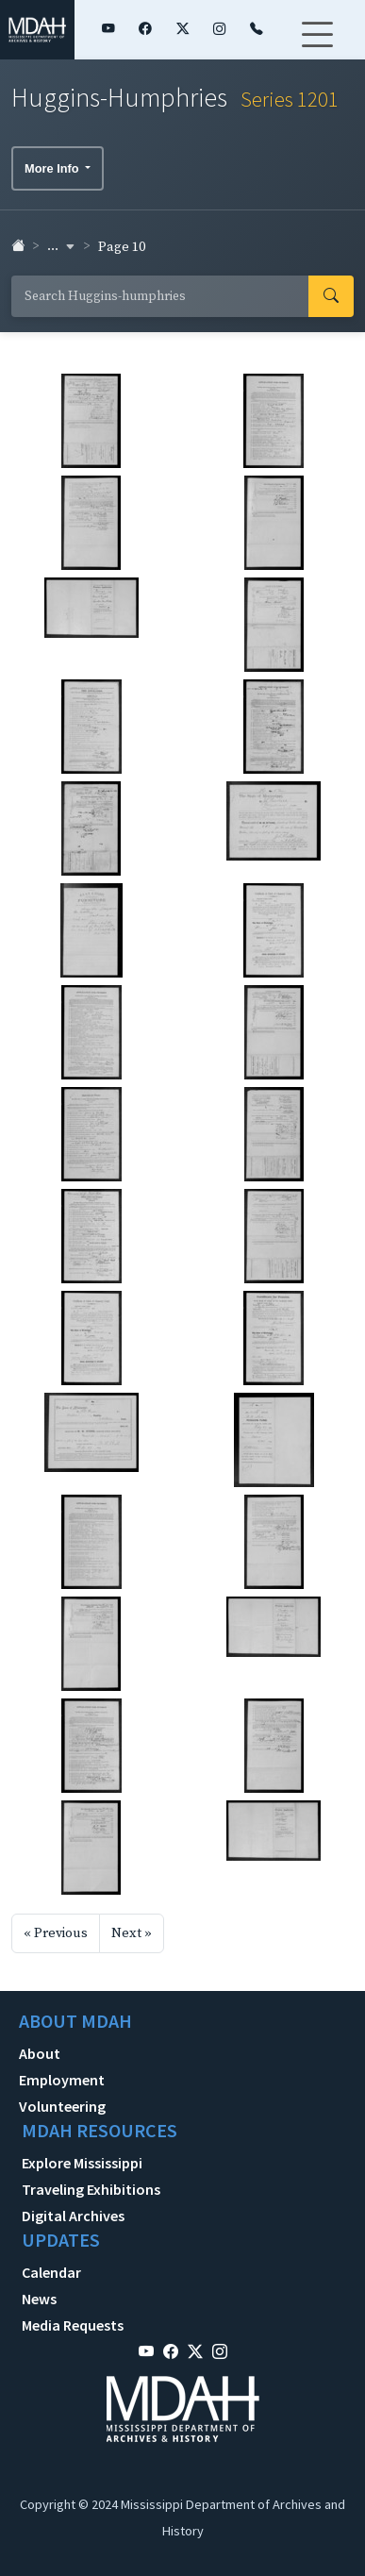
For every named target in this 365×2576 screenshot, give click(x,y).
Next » (131, 1933)
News (39, 2298)
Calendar (51, 2272)
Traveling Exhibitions (91, 2189)
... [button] (61, 246)
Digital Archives (73, 2215)
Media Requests (73, 2325)
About (39, 2053)
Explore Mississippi (82, 2162)
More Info (53, 168)
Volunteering (62, 2106)
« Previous (56, 1933)
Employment (62, 2079)
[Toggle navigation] (317, 46)
